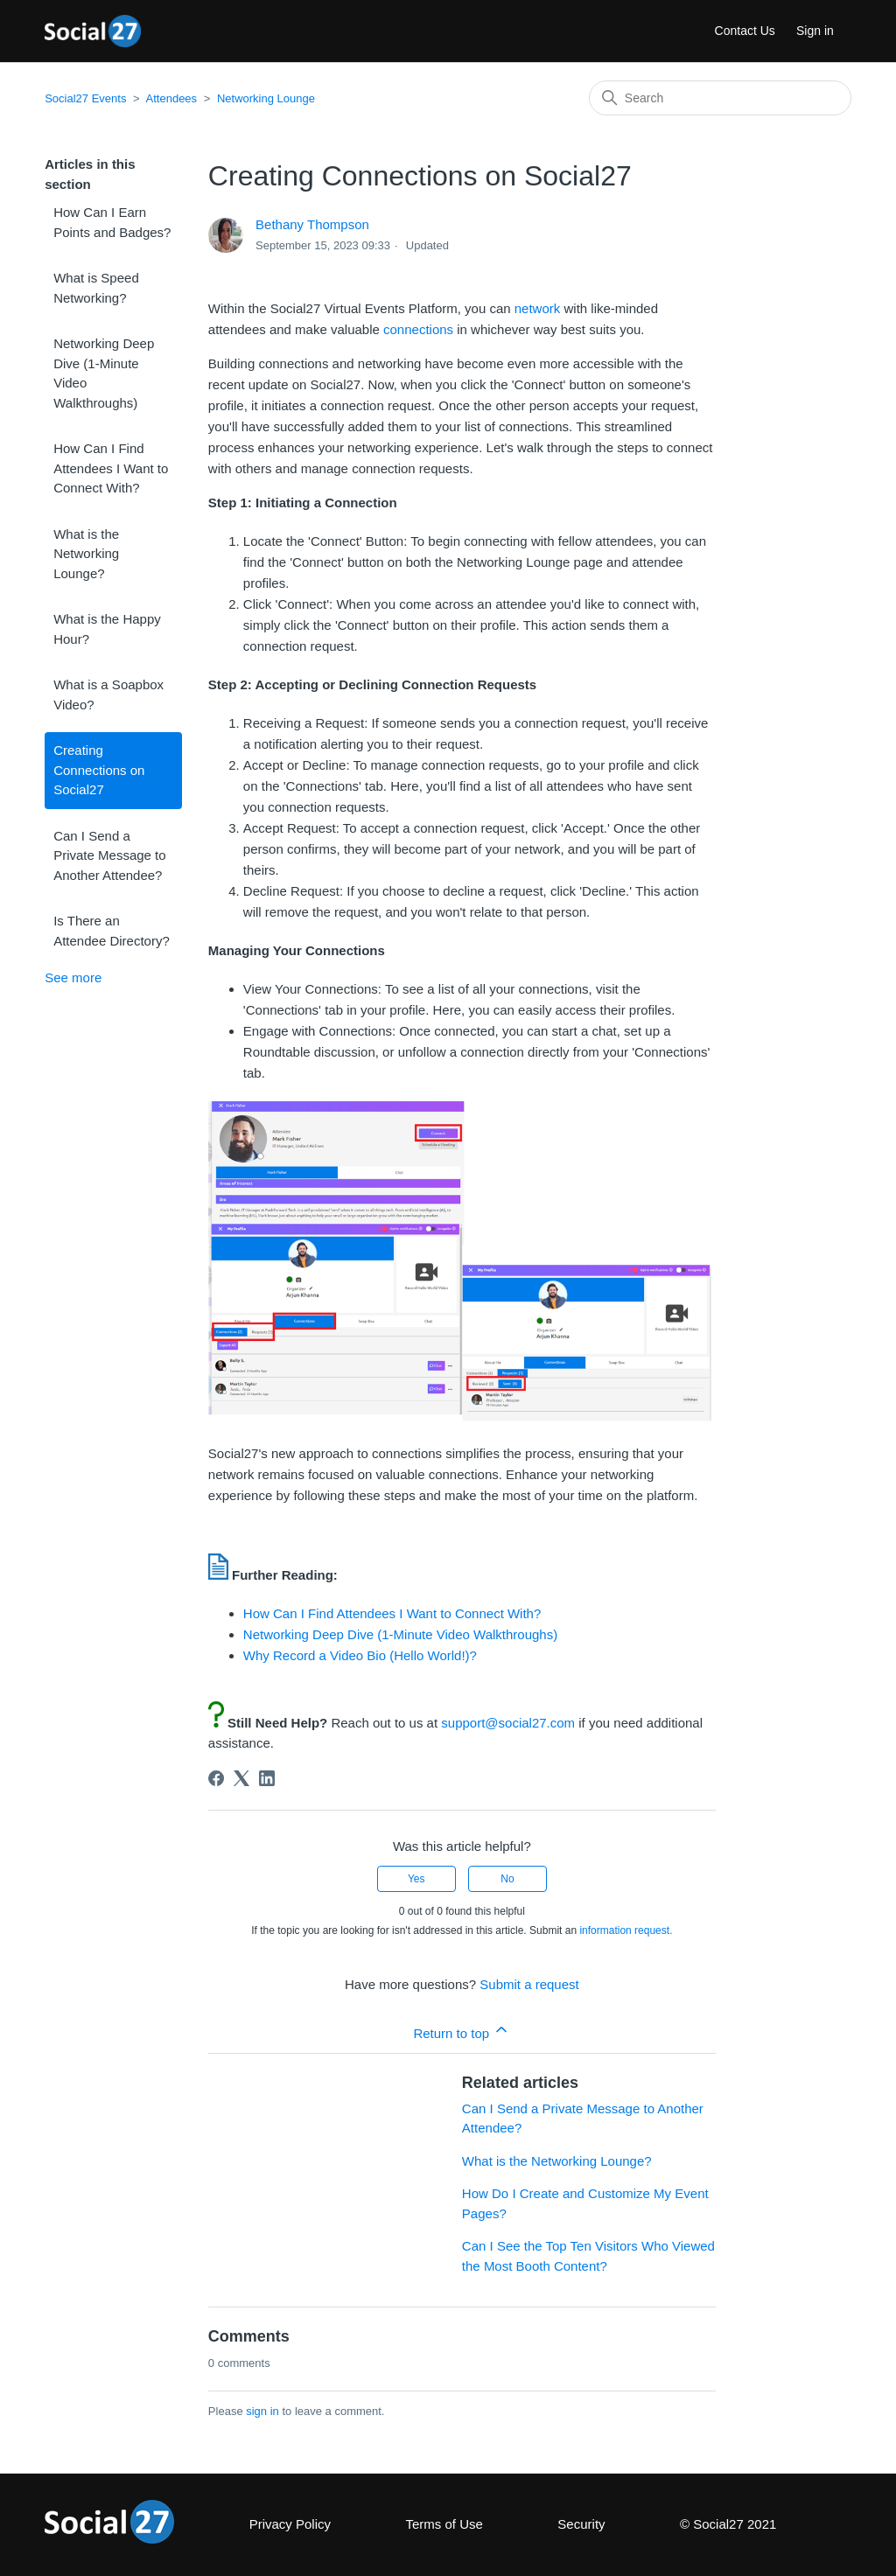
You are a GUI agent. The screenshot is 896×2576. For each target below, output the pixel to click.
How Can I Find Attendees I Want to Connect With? (110, 468)
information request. (625, 1930)
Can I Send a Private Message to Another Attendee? (109, 855)
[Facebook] (216, 1778)
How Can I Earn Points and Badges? (112, 222)
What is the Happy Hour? (107, 628)
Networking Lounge (266, 98)
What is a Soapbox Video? (108, 694)
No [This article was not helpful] (507, 1879)
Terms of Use (444, 2524)
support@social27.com (509, 1722)
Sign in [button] (815, 31)
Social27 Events (85, 98)
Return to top (461, 2031)
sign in (262, 2411)
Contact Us (745, 31)
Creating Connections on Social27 (98, 770)
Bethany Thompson (312, 224)
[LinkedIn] (267, 1778)
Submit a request (529, 1984)
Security (581, 2524)
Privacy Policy (290, 2524)
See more (73, 977)
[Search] (720, 97)
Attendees (172, 98)
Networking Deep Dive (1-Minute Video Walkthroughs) (103, 373)
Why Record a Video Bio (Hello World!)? (360, 1655)
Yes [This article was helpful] (416, 1879)
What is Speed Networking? (96, 287)
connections (418, 329)
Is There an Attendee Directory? (111, 930)
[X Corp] (241, 1778)
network (537, 308)
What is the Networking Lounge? (86, 554)
